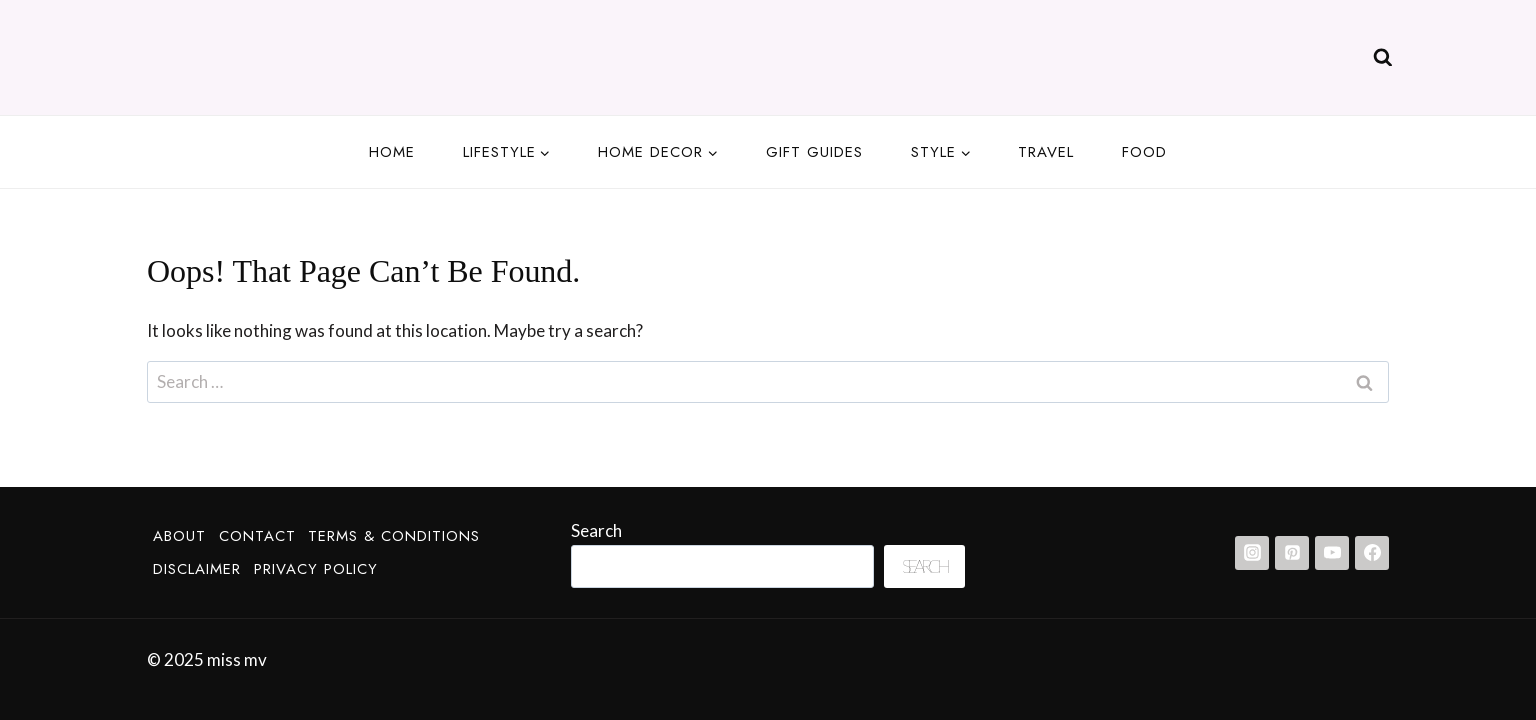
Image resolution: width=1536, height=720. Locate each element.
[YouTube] (1332, 553)
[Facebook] (1372, 553)
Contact (257, 536)
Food (1144, 152)
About (179, 536)
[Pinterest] (1292, 553)
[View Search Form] (1383, 58)
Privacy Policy (316, 569)
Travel (1046, 152)
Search (596, 530)
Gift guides (814, 152)
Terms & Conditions (394, 536)
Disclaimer (197, 569)
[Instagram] (1252, 553)
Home (392, 152)
